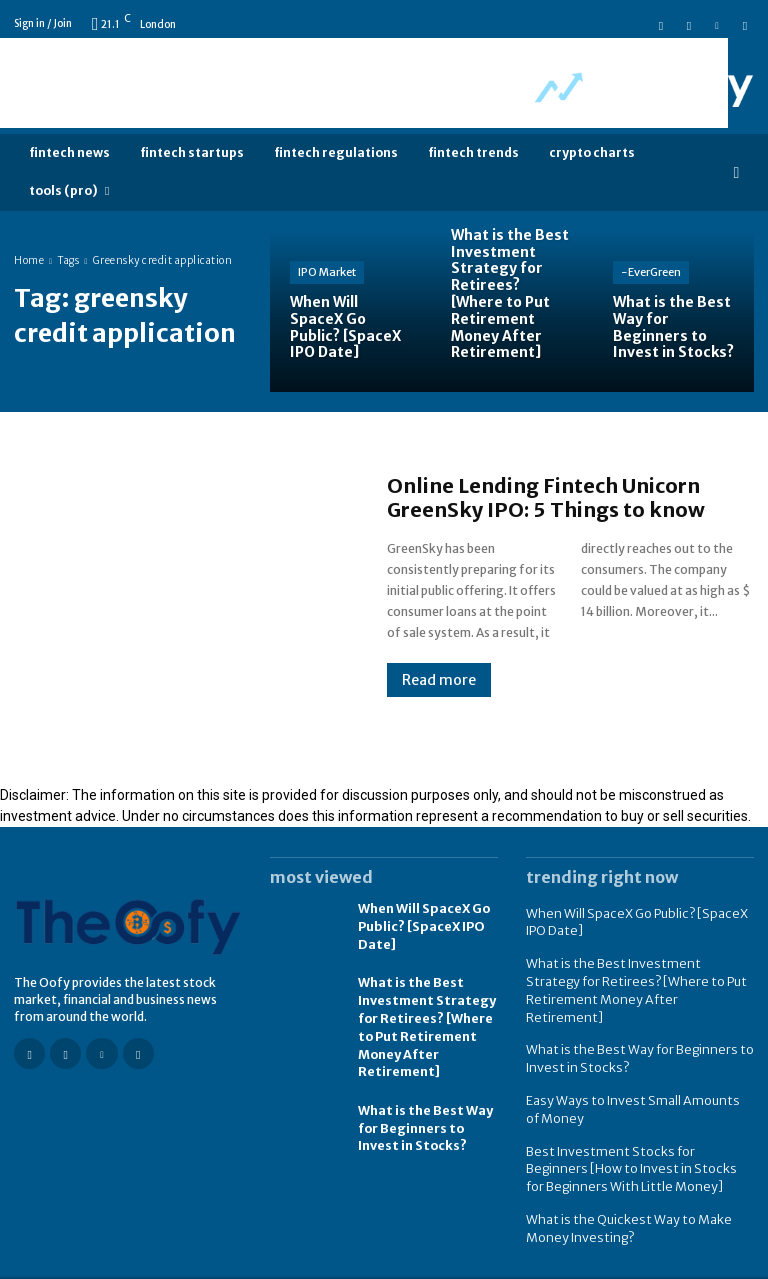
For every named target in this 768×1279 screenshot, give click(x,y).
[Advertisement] (364, 83)
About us (728, 1261)
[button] (736, 172)
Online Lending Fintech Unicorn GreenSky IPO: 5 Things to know (546, 497)
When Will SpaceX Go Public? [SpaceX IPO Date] (423, 926)
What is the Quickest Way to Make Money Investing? (621, 1197)
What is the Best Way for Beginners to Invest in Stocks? (423, 1121)
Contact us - (666, 1261)
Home (29, 260)
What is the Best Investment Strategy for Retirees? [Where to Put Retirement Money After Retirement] (637, 977)
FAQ (599, 1261)
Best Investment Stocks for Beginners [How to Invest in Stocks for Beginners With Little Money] (634, 1140)
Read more (439, 680)
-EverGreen (651, 272)
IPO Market (327, 272)
